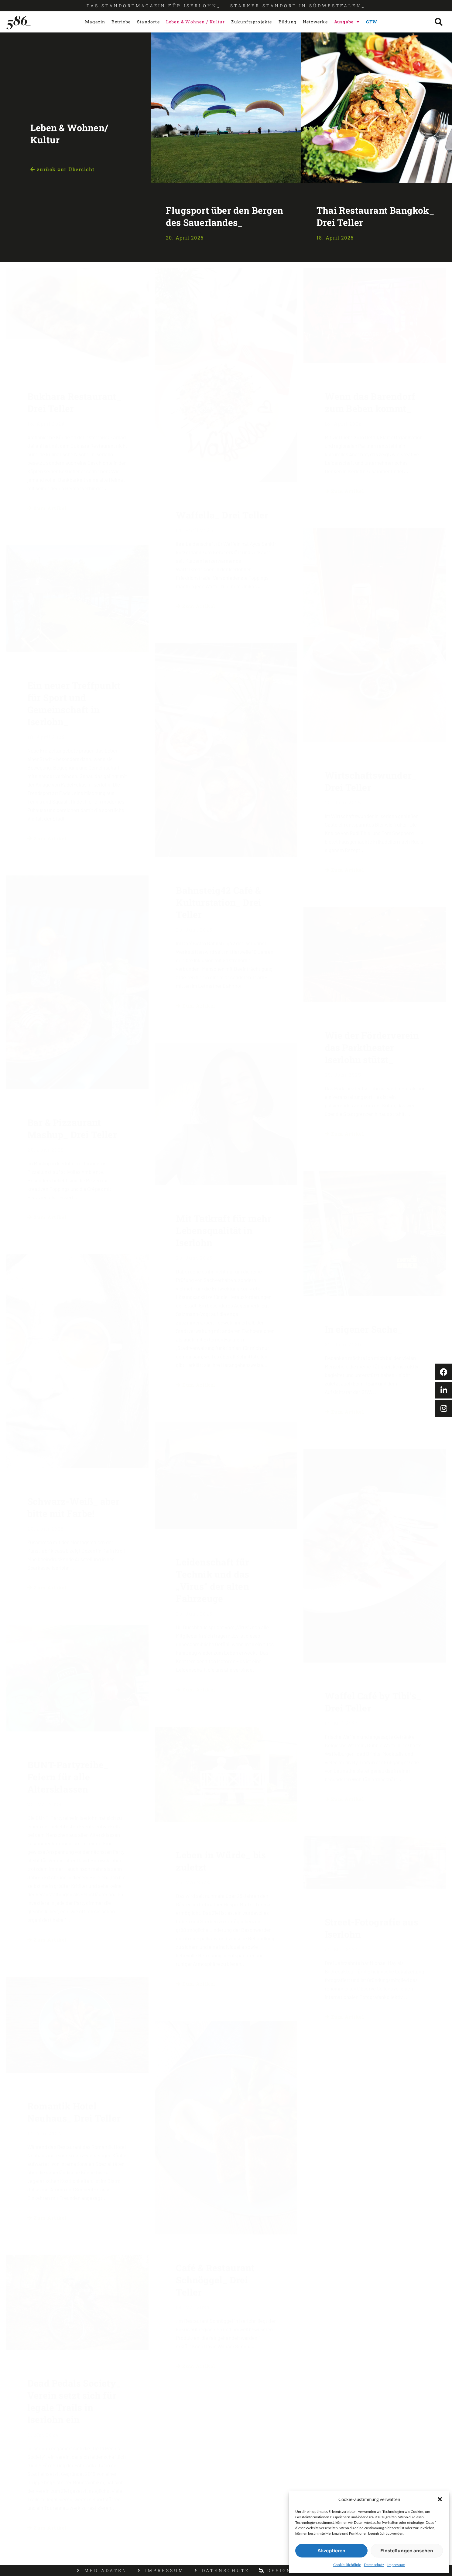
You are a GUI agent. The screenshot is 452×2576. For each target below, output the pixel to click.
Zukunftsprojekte (251, 22)
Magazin (95, 22)
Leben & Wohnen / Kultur (195, 22)
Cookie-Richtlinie (347, 2564)
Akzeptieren (331, 2551)
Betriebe (121, 22)
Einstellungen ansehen (406, 2551)
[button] (440, 2499)
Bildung (287, 22)
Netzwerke (315, 22)
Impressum (396, 2564)
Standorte (148, 22)
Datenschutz (374, 2564)
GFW (371, 22)
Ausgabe (347, 22)
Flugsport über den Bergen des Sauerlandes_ (224, 216)
